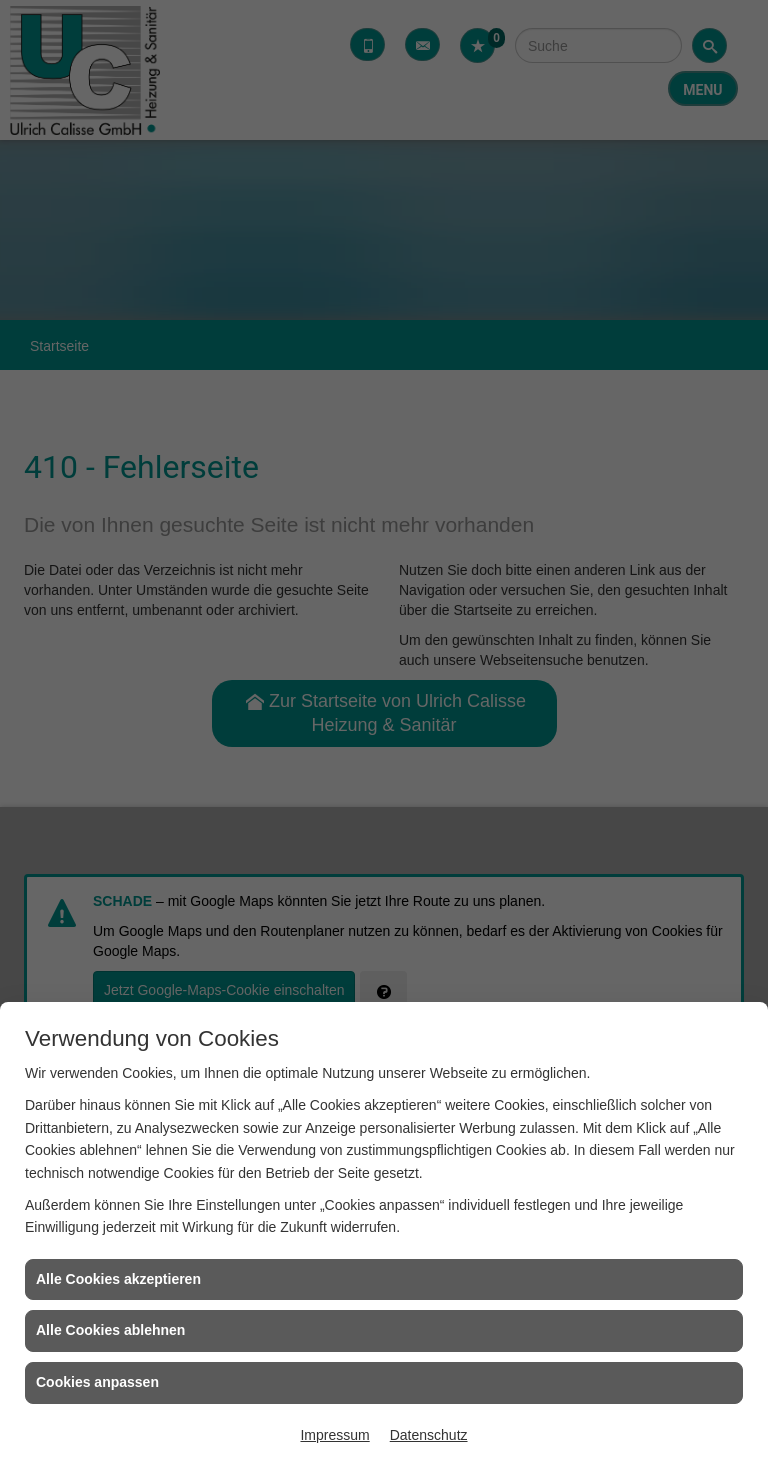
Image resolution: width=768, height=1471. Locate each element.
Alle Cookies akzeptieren (118, 1279)
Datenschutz (429, 1435)
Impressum (334, 1435)
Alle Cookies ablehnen (110, 1330)
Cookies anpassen (97, 1382)
